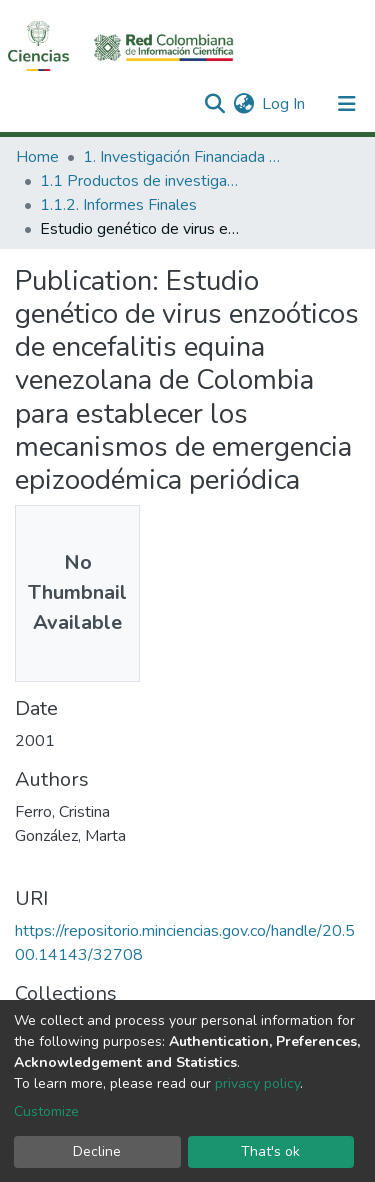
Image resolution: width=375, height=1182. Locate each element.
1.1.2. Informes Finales (118, 205)
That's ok (270, 1151)
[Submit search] (214, 104)
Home (37, 157)
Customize (46, 1111)
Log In (284, 104)
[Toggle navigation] (347, 104)
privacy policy (257, 1083)
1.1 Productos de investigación (140, 181)
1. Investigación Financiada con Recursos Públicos (183, 157)
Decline (97, 1151)
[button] (243, 104)
